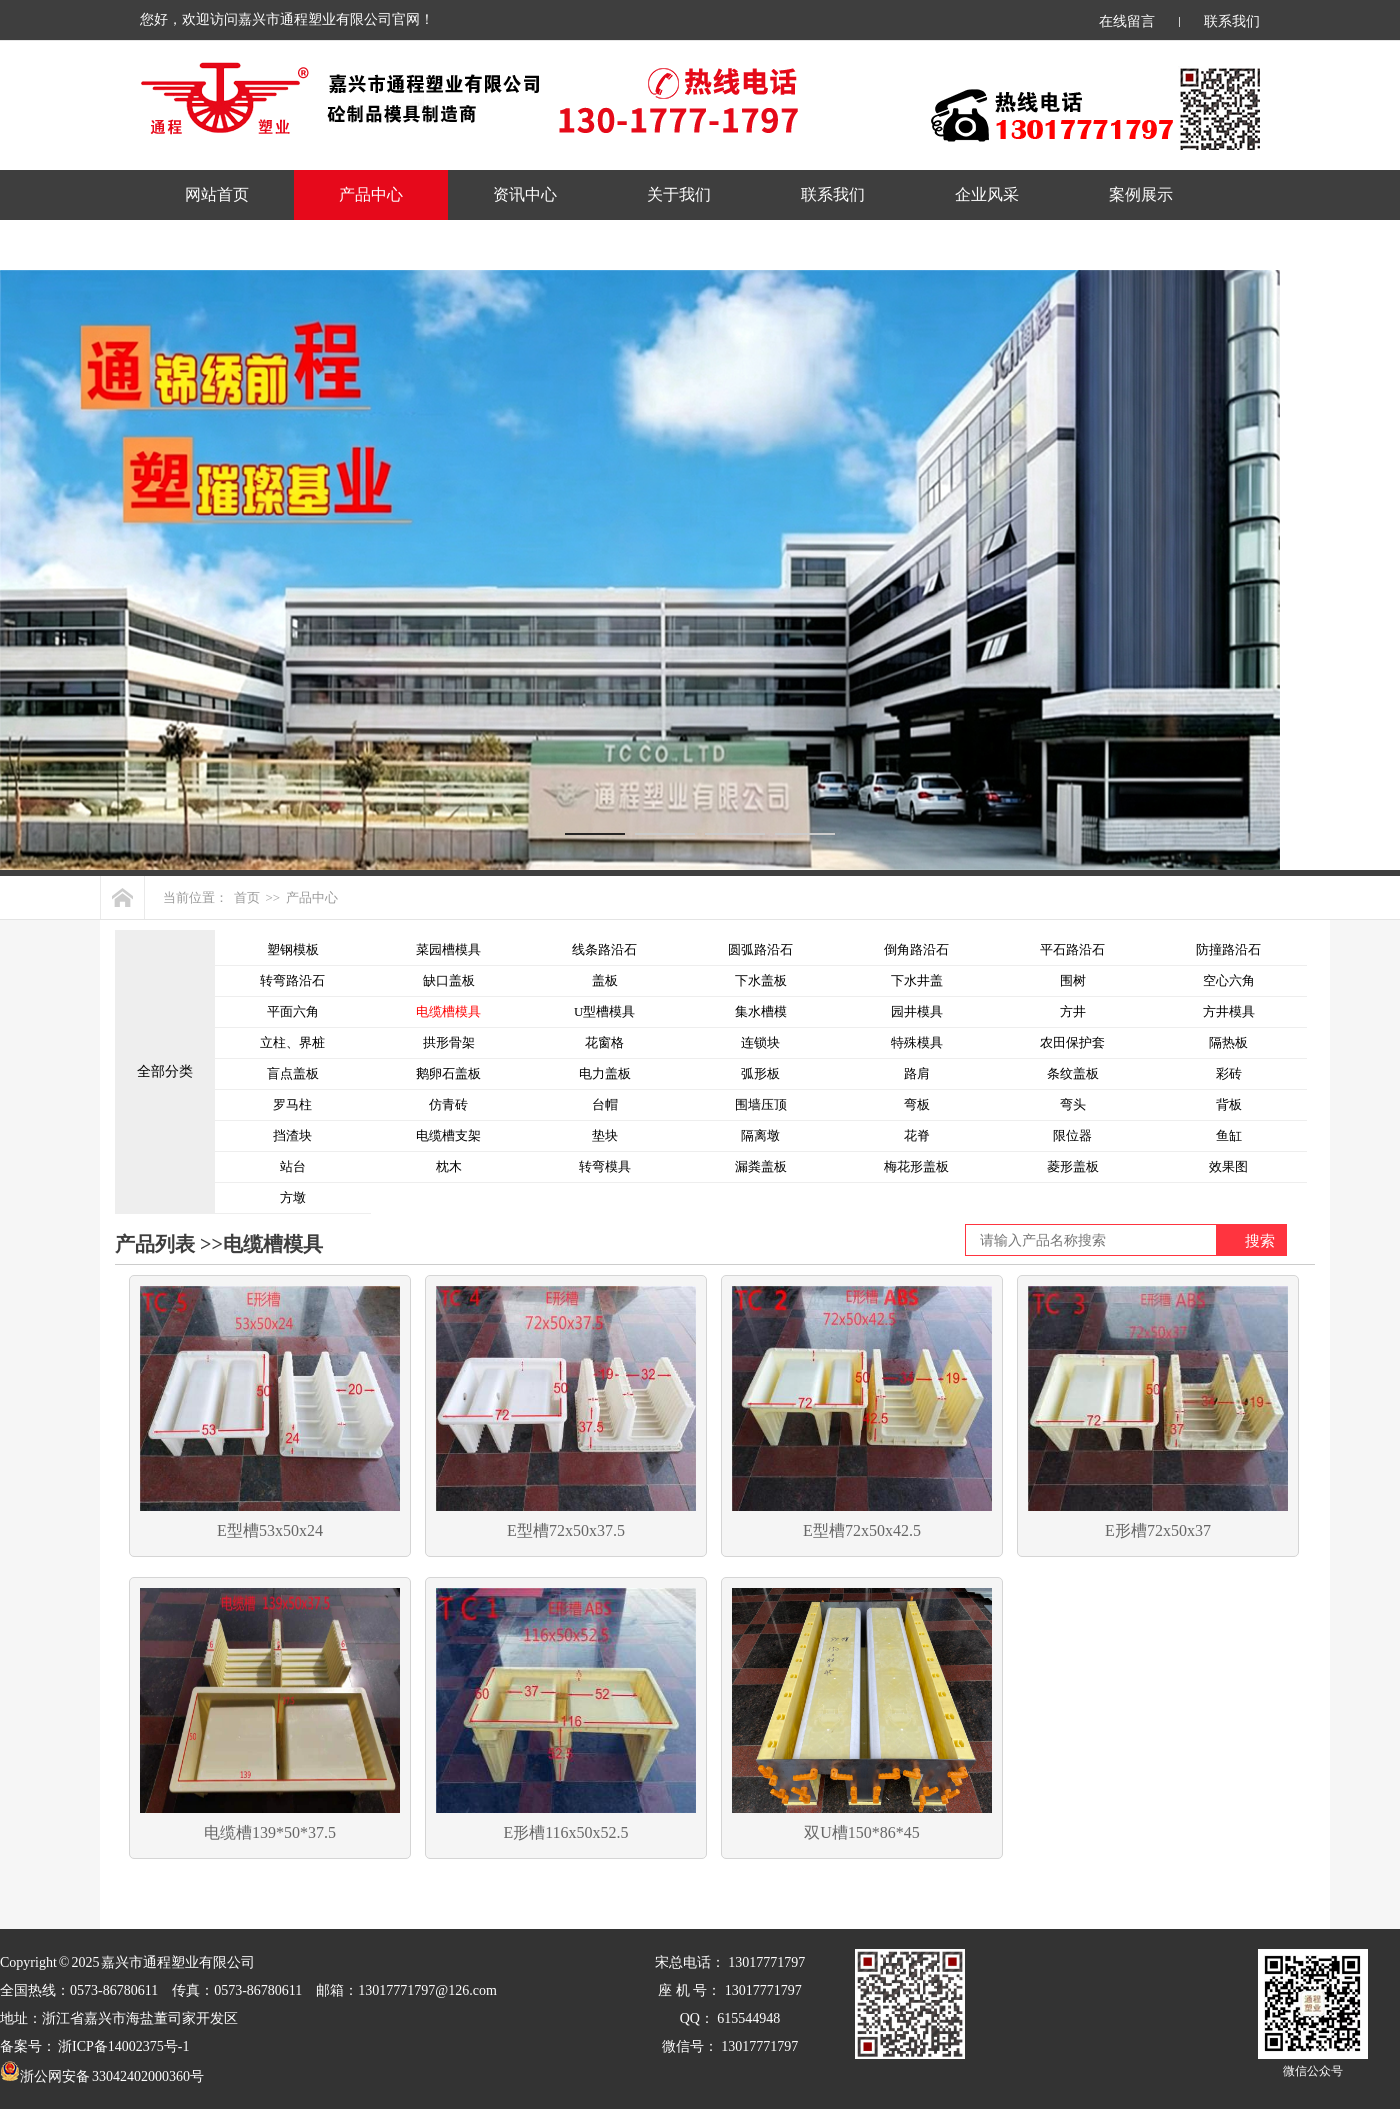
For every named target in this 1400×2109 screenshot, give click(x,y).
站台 (293, 1166)
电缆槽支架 (448, 1135)
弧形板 (760, 1073)
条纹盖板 (1073, 1073)
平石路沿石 (1072, 949)
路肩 (917, 1073)
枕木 (449, 1166)
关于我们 (679, 194)
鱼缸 (1229, 1135)
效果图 (1228, 1166)
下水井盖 (917, 980)
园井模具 (917, 1011)
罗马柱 (292, 1104)
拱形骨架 (449, 1042)
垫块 (605, 1135)
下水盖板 (761, 980)
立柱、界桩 (292, 1042)
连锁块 (760, 1042)
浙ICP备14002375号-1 (123, 2046)
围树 (1073, 980)
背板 (1229, 1104)
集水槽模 (761, 1011)
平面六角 (293, 1011)
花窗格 (604, 1042)
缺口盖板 (449, 980)
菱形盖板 (1073, 1166)
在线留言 (1127, 21)
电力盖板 (605, 1073)
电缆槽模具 (448, 1011)
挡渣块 (292, 1135)
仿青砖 (448, 1104)
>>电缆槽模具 (259, 1244)
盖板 (605, 980)
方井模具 (1229, 1011)
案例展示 (1141, 194)
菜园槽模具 (448, 949)
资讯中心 (525, 194)
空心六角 (1229, 980)
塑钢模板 (293, 949)
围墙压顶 (761, 1104)
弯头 (1073, 1104)
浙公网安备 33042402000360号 (102, 2076)
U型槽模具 (604, 1011)
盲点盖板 (293, 1073)
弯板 (917, 1104)
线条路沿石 (604, 949)
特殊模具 (917, 1042)
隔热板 (1228, 1042)
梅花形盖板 (916, 1166)
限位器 (1072, 1135)
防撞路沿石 (1228, 949)
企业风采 (987, 194)
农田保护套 (1072, 1042)
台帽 (605, 1104)
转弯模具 (605, 1166)
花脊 (917, 1135)
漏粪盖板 (761, 1166)
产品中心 (371, 194)
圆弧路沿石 (760, 949)
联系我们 (1232, 21)
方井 (1073, 1011)
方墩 (293, 1197)
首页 (247, 897)
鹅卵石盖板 (448, 1073)
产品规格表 (225, 244)
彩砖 (1229, 1073)
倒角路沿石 (916, 949)
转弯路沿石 (292, 980)
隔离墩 (760, 1135)
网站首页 (217, 194)
